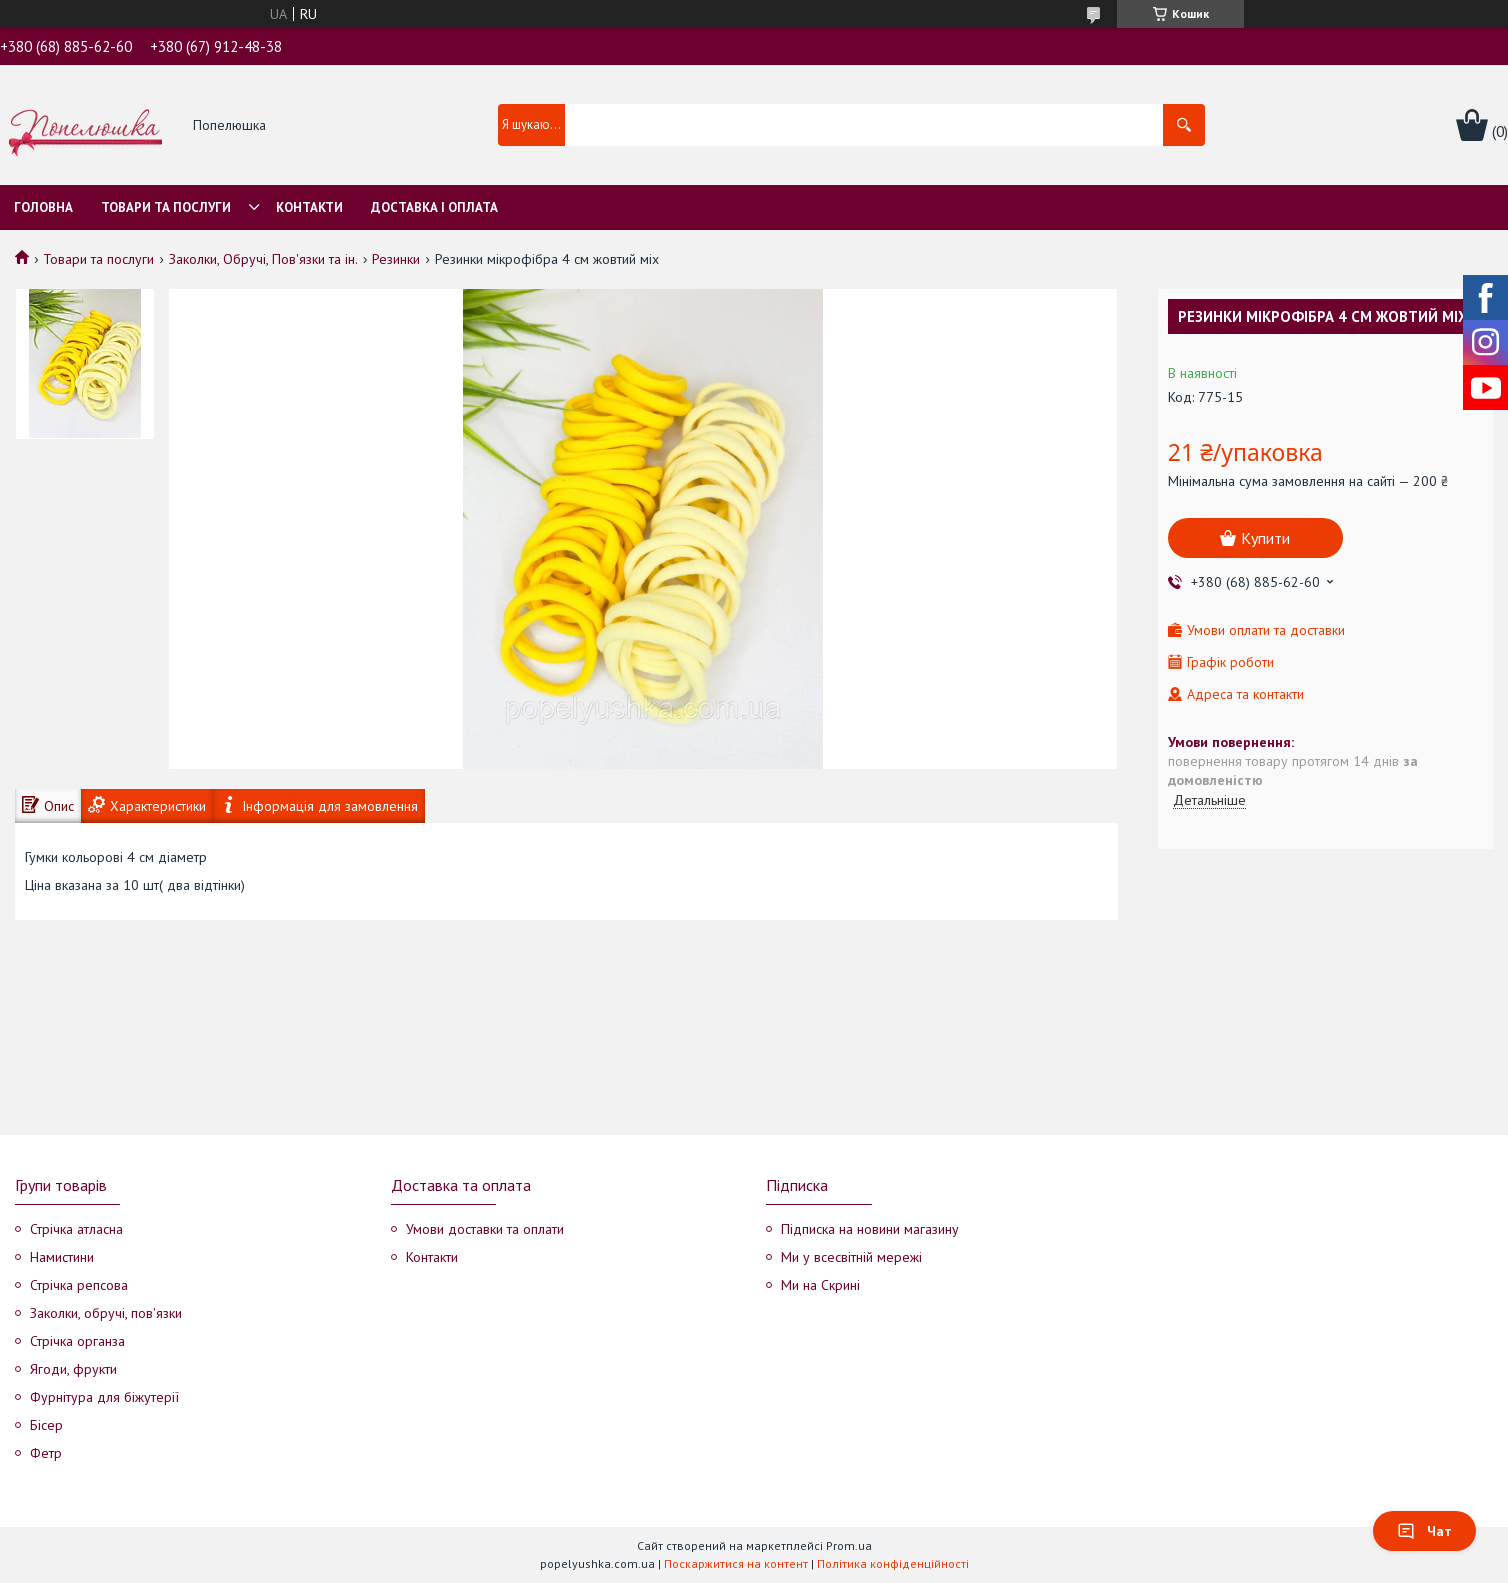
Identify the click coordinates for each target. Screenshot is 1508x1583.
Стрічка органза (77, 1341)
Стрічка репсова (79, 1285)
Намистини (62, 1257)
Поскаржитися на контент (736, 1563)
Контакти (309, 207)
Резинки (396, 259)
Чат (1424, 1531)
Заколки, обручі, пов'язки (106, 1313)
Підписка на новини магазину (870, 1229)
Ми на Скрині (820, 1285)
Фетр (46, 1453)
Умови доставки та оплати (485, 1229)
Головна (43, 207)
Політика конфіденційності (893, 1563)
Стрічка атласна (76, 1229)
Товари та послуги (166, 207)
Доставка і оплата (434, 207)
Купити (1265, 538)
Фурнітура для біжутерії (104, 1397)
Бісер (46, 1425)
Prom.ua (849, 1545)
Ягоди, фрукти (73, 1369)
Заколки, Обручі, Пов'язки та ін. (263, 259)
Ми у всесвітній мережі (851, 1257)
